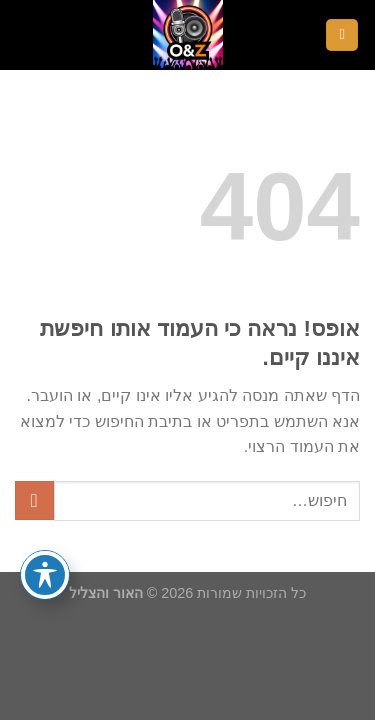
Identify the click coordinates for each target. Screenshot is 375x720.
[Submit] (34, 500)
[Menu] (342, 35)
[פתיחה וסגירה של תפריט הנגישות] (45, 575)
